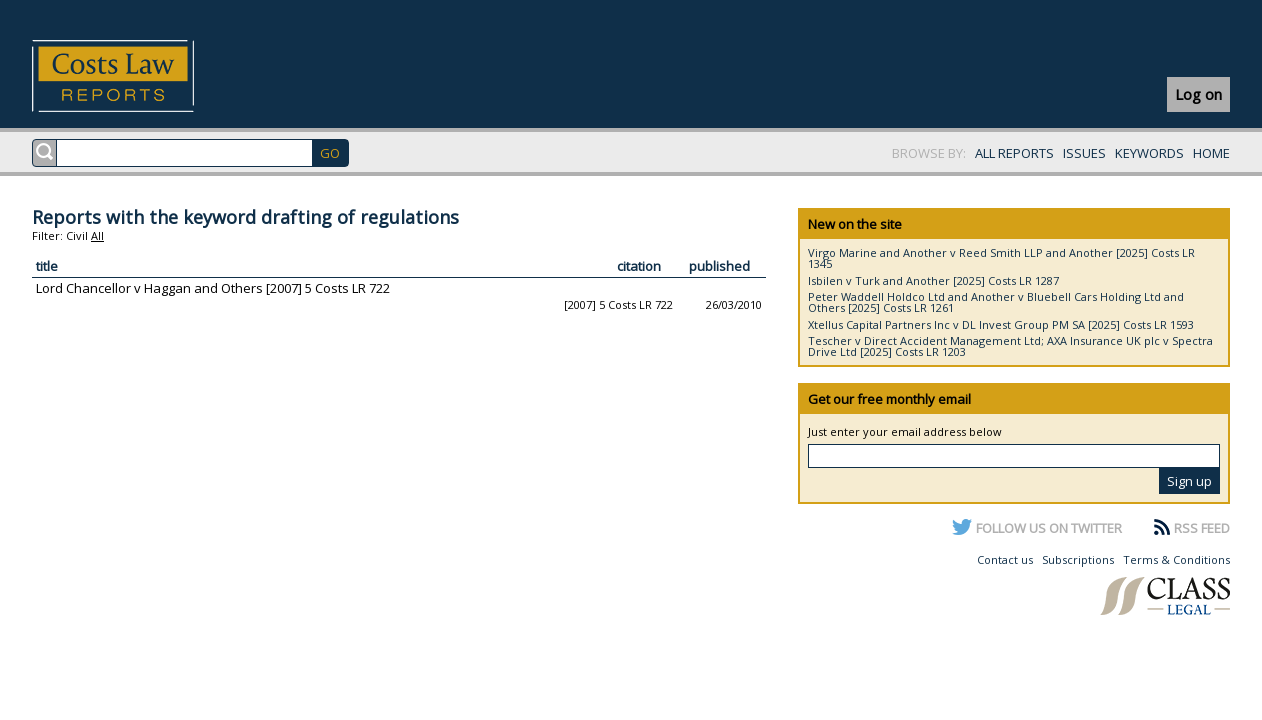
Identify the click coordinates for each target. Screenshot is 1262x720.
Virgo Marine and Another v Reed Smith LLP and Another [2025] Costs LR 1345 (1001, 258)
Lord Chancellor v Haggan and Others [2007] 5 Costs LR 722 (213, 288)
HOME (1211, 153)
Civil (77, 235)
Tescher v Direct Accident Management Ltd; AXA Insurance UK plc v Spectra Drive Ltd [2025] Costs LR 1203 (1010, 346)
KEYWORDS (1149, 153)
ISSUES (1084, 153)
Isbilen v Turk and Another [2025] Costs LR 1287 (933, 280)
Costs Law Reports (136, 76)
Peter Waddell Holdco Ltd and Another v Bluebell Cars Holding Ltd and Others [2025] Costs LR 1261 (996, 302)
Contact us (1005, 559)
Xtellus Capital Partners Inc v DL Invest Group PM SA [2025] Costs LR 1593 (1001, 324)
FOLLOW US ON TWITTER (1049, 528)
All (97, 235)
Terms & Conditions (1176, 559)
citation (639, 266)
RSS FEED (1202, 528)
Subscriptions (1078, 559)
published (719, 266)
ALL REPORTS (1014, 153)
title (47, 266)
